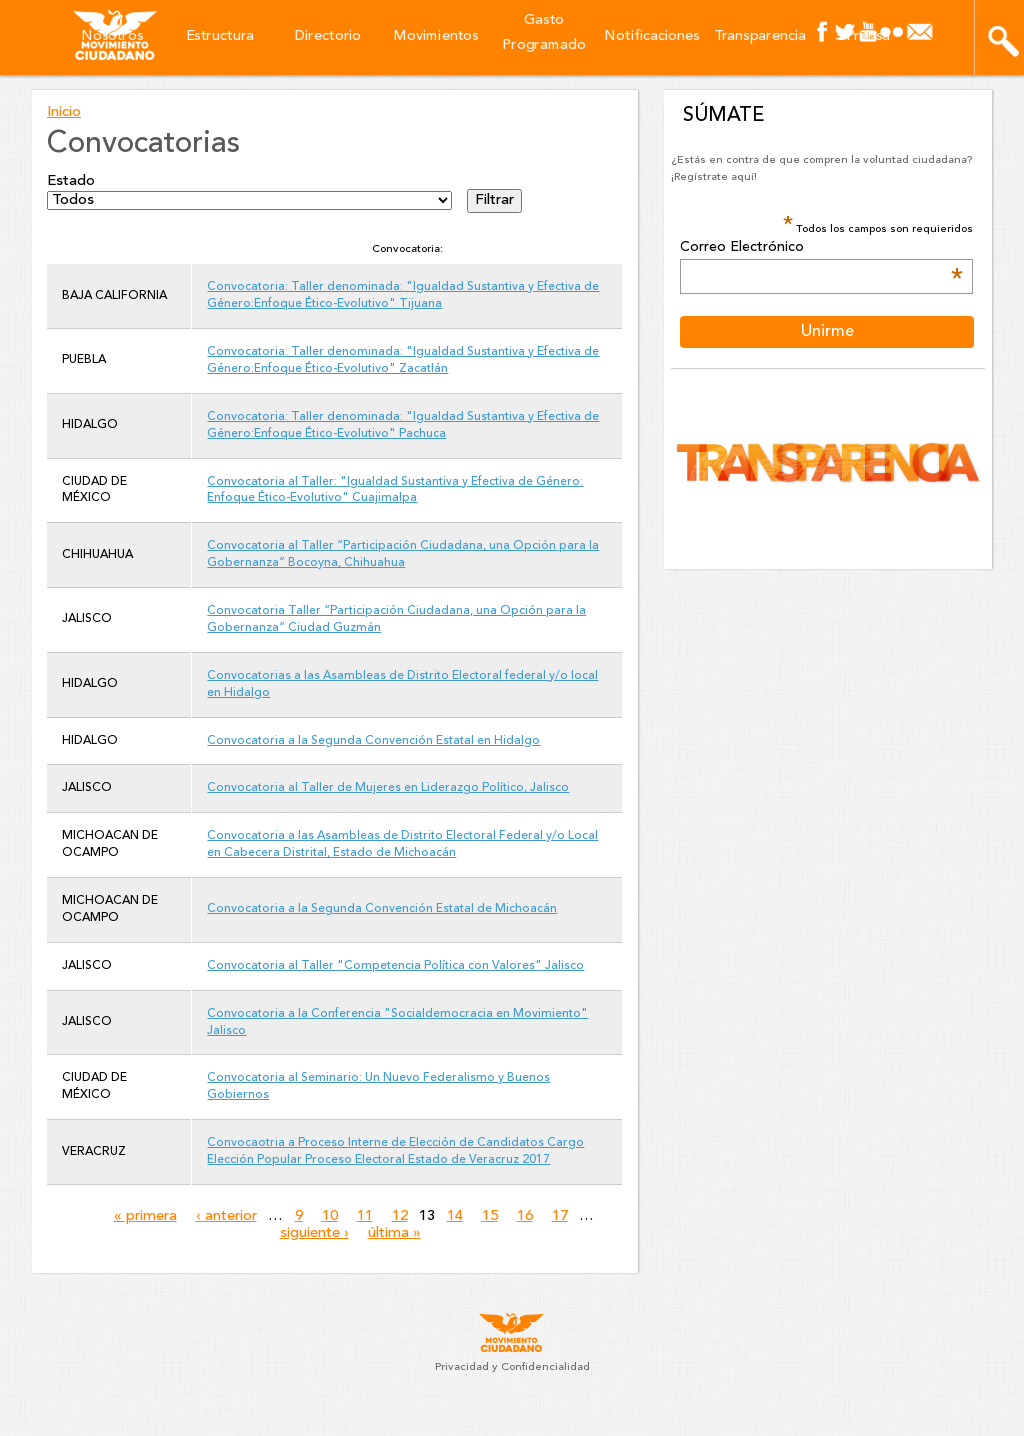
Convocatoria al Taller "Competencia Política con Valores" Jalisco (395, 966)
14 (455, 1216)
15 (490, 1216)
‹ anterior (226, 1216)
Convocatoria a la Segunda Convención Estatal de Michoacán (382, 909)
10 (330, 1216)
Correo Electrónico (821, 248)
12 (400, 1216)
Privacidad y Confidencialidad (512, 1367)
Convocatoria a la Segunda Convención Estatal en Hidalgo (373, 741)
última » (394, 1233)
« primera (145, 1216)
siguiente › (314, 1233)
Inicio (64, 112)
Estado (71, 181)
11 (365, 1216)
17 (560, 1216)
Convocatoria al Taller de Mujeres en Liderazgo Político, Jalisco (388, 788)
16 (525, 1216)
